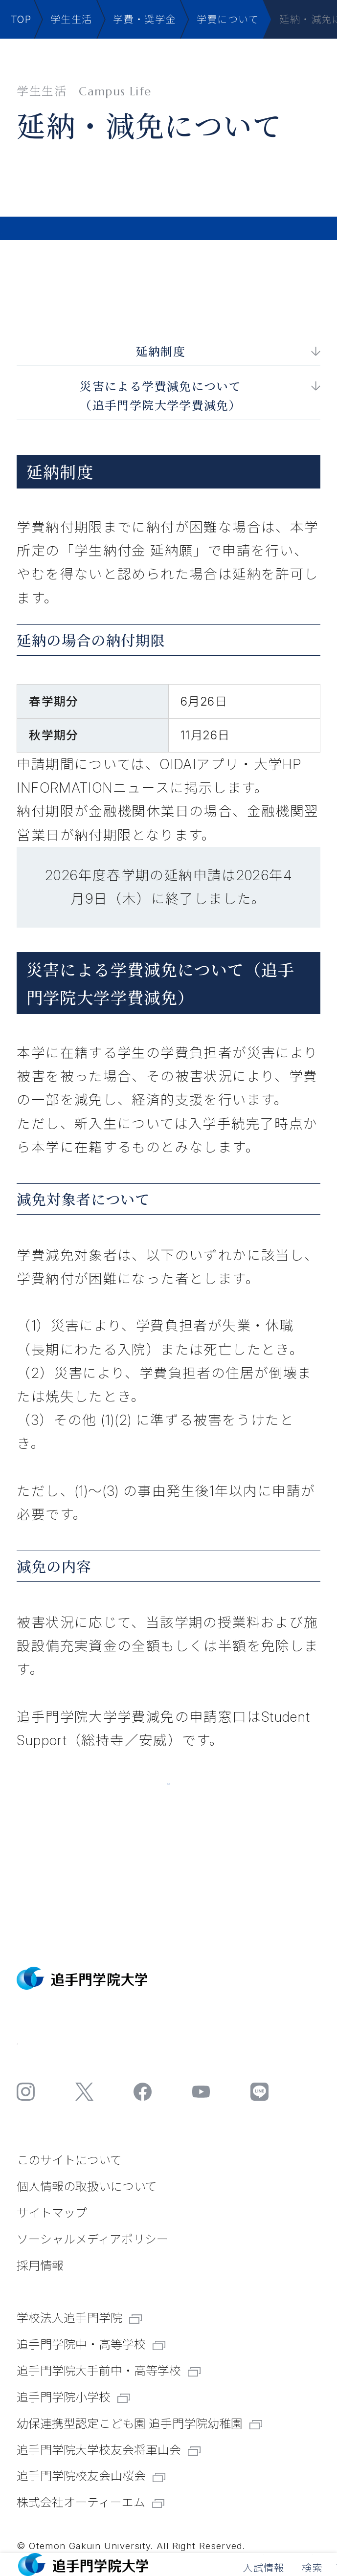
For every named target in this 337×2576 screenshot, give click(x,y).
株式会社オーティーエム (90, 2502)
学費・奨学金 (144, 19)
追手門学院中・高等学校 (91, 2344)
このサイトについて (69, 2160)
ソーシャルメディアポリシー (92, 2239)
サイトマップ (52, 2213)
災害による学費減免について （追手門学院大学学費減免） (160, 391)
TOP (21, 19)
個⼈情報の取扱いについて (87, 2186)
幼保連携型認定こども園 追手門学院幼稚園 (139, 2424)
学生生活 (71, 19)
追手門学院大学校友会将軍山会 (108, 2450)
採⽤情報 (40, 2266)
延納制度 (161, 347)
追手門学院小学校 (73, 2397)
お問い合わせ (78, 2036)
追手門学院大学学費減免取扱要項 (168, 1789)
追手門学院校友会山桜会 (91, 2476)
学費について (228, 19)
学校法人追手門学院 (79, 2318)
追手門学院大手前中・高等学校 (108, 2371)
